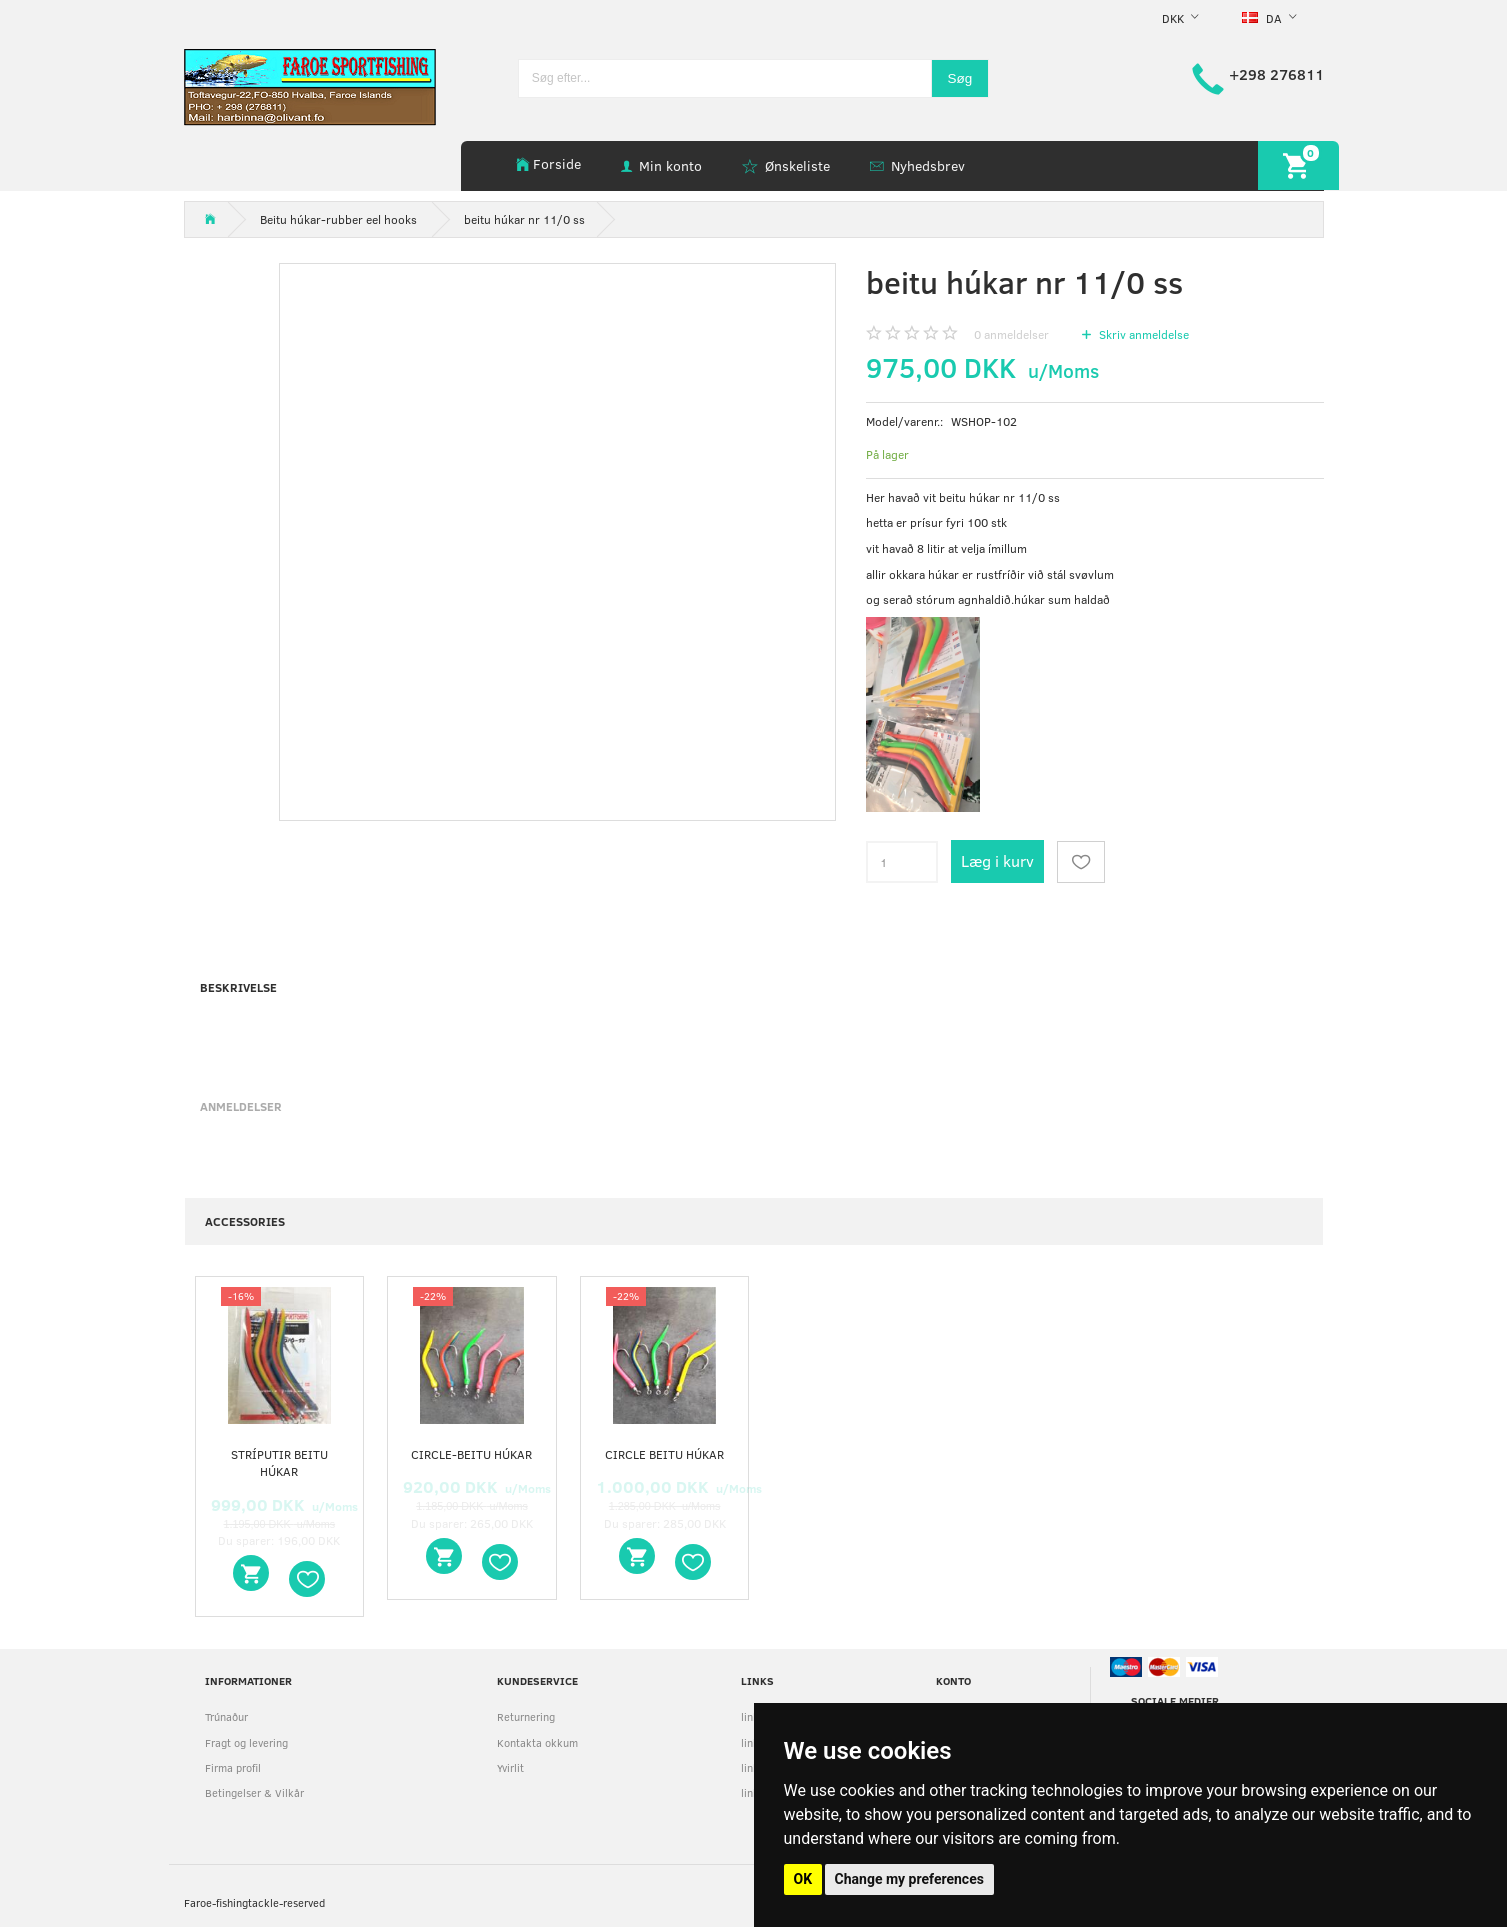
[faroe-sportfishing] (310, 85)
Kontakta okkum (537, 1742)
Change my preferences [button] (909, 1879)
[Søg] (960, 78)
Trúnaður (226, 1716)
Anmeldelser (241, 1106)
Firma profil (233, 1767)
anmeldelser (1011, 334)
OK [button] (803, 1879)
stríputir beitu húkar (279, 1462)
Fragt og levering (246, 1742)
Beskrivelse (238, 987)
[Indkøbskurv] (1298, 165)
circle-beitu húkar (471, 1454)
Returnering (526, 1716)
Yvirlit (510, 1767)
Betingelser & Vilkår (254, 1792)
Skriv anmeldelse (1142, 334)
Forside (557, 163)
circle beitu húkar (664, 1454)
